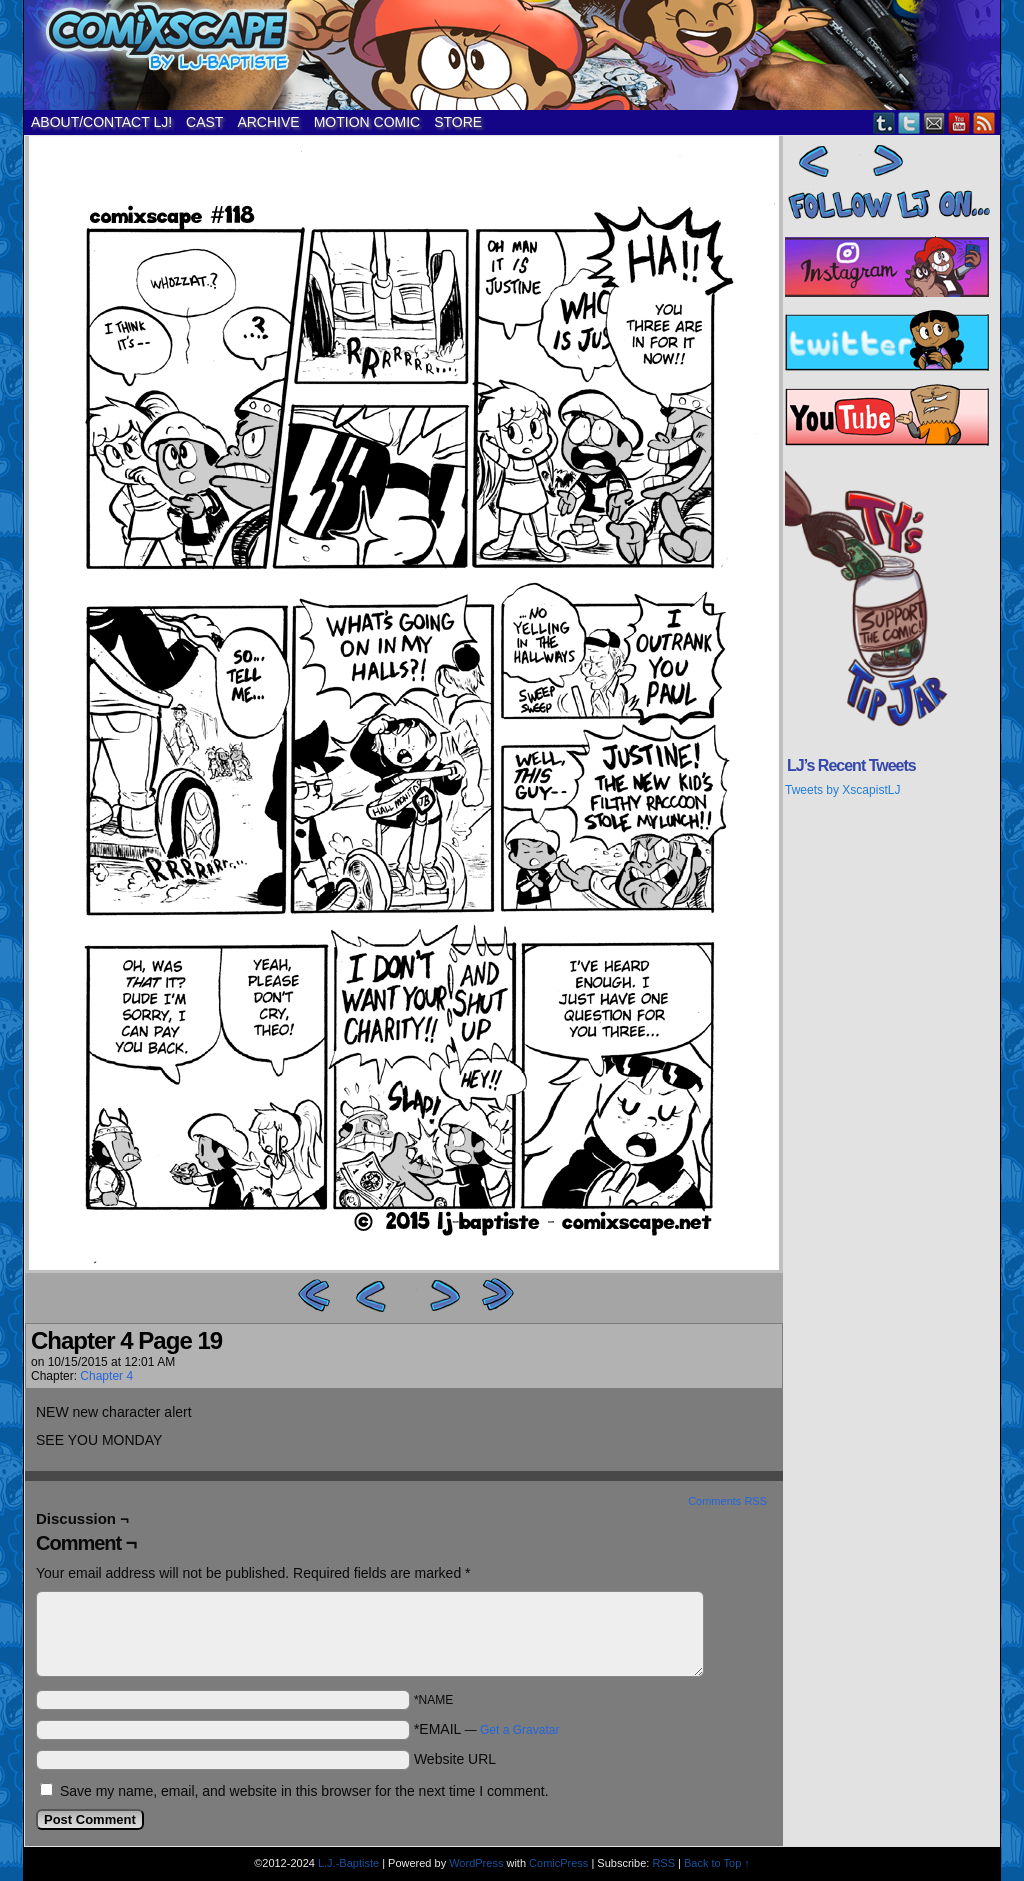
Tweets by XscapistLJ (842, 790)
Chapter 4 (106, 1376)
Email (934, 122)
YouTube (959, 122)
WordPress (476, 1863)
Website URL (455, 1759)
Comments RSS (727, 1501)
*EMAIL (487, 1729)
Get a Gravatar (519, 1730)
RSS (984, 122)
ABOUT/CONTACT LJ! (101, 122)
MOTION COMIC (367, 122)
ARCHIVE (268, 122)
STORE (458, 122)
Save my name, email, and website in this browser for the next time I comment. (304, 1791)
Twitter (909, 122)
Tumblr (884, 122)
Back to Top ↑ (717, 1863)
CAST (204, 122)
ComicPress (558, 1863)
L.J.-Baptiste (348, 1863)
